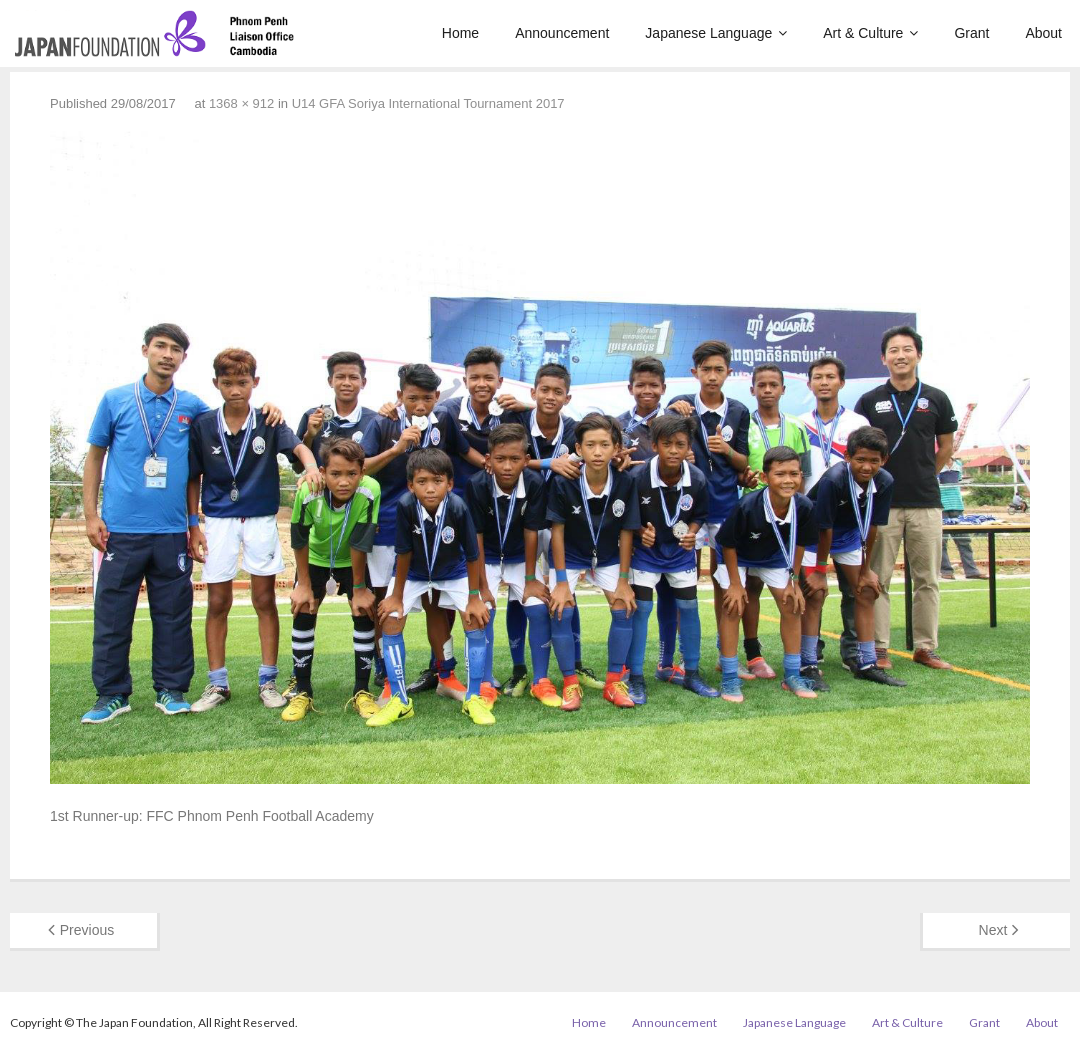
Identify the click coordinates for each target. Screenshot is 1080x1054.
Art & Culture (907, 1022)
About (1042, 1022)
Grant (984, 1022)
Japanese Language (794, 1022)
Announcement (674, 1022)
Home (589, 1022)
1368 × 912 (241, 103)
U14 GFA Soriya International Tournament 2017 (428, 103)
